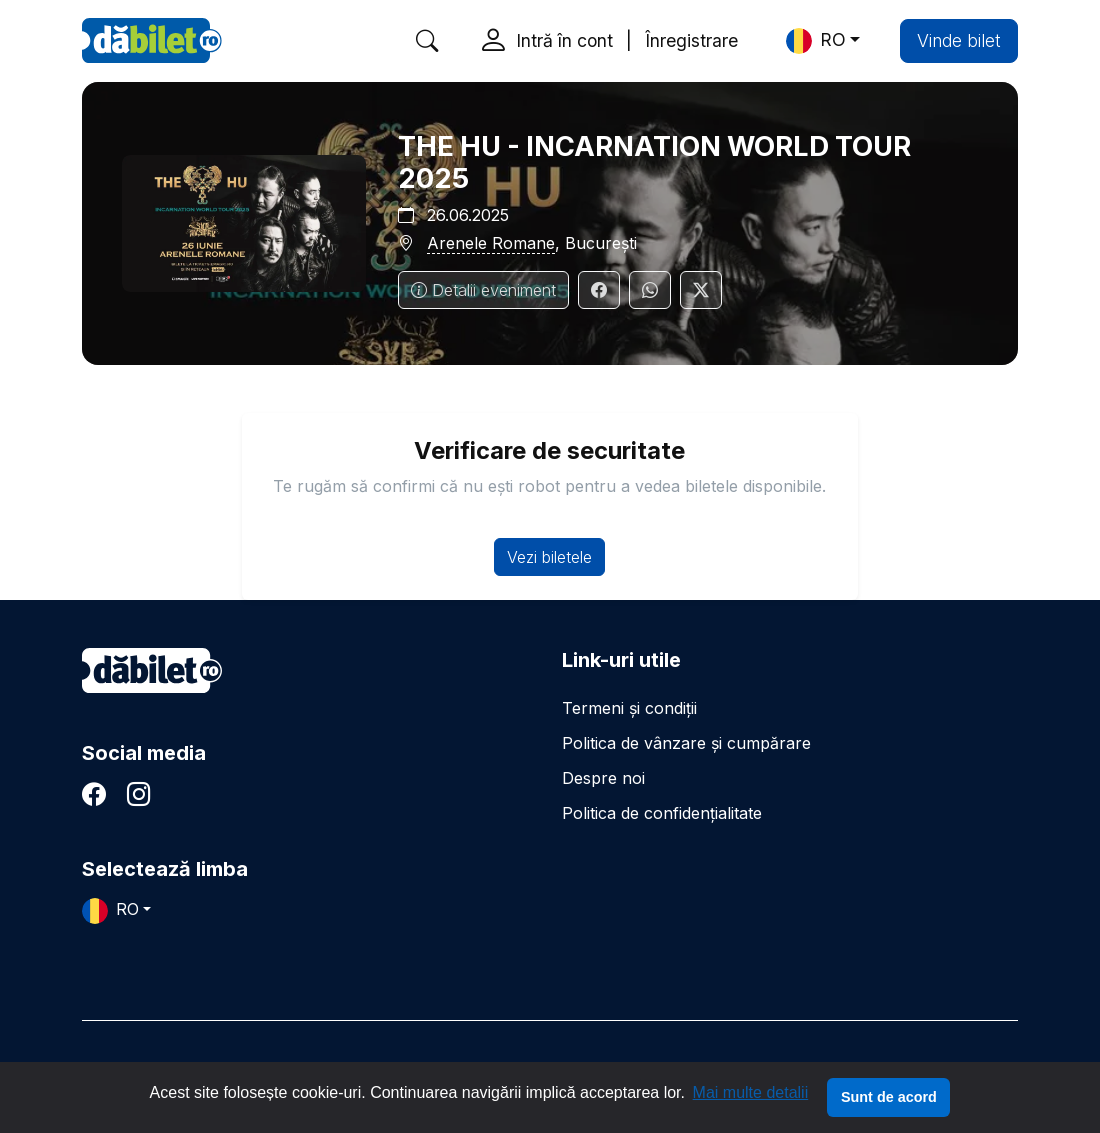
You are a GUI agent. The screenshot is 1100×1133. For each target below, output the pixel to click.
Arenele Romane (491, 243)
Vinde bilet (959, 40)
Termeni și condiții (629, 708)
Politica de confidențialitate (662, 813)
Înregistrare (691, 40)
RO (816, 41)
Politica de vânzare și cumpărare (686, 743)
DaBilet (152, 40)
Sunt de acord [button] (889, 1097)
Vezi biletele (549, 557)
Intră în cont (564, 40)
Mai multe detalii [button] (751, 1092)
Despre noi (603, 778)
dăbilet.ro (152, 670)
